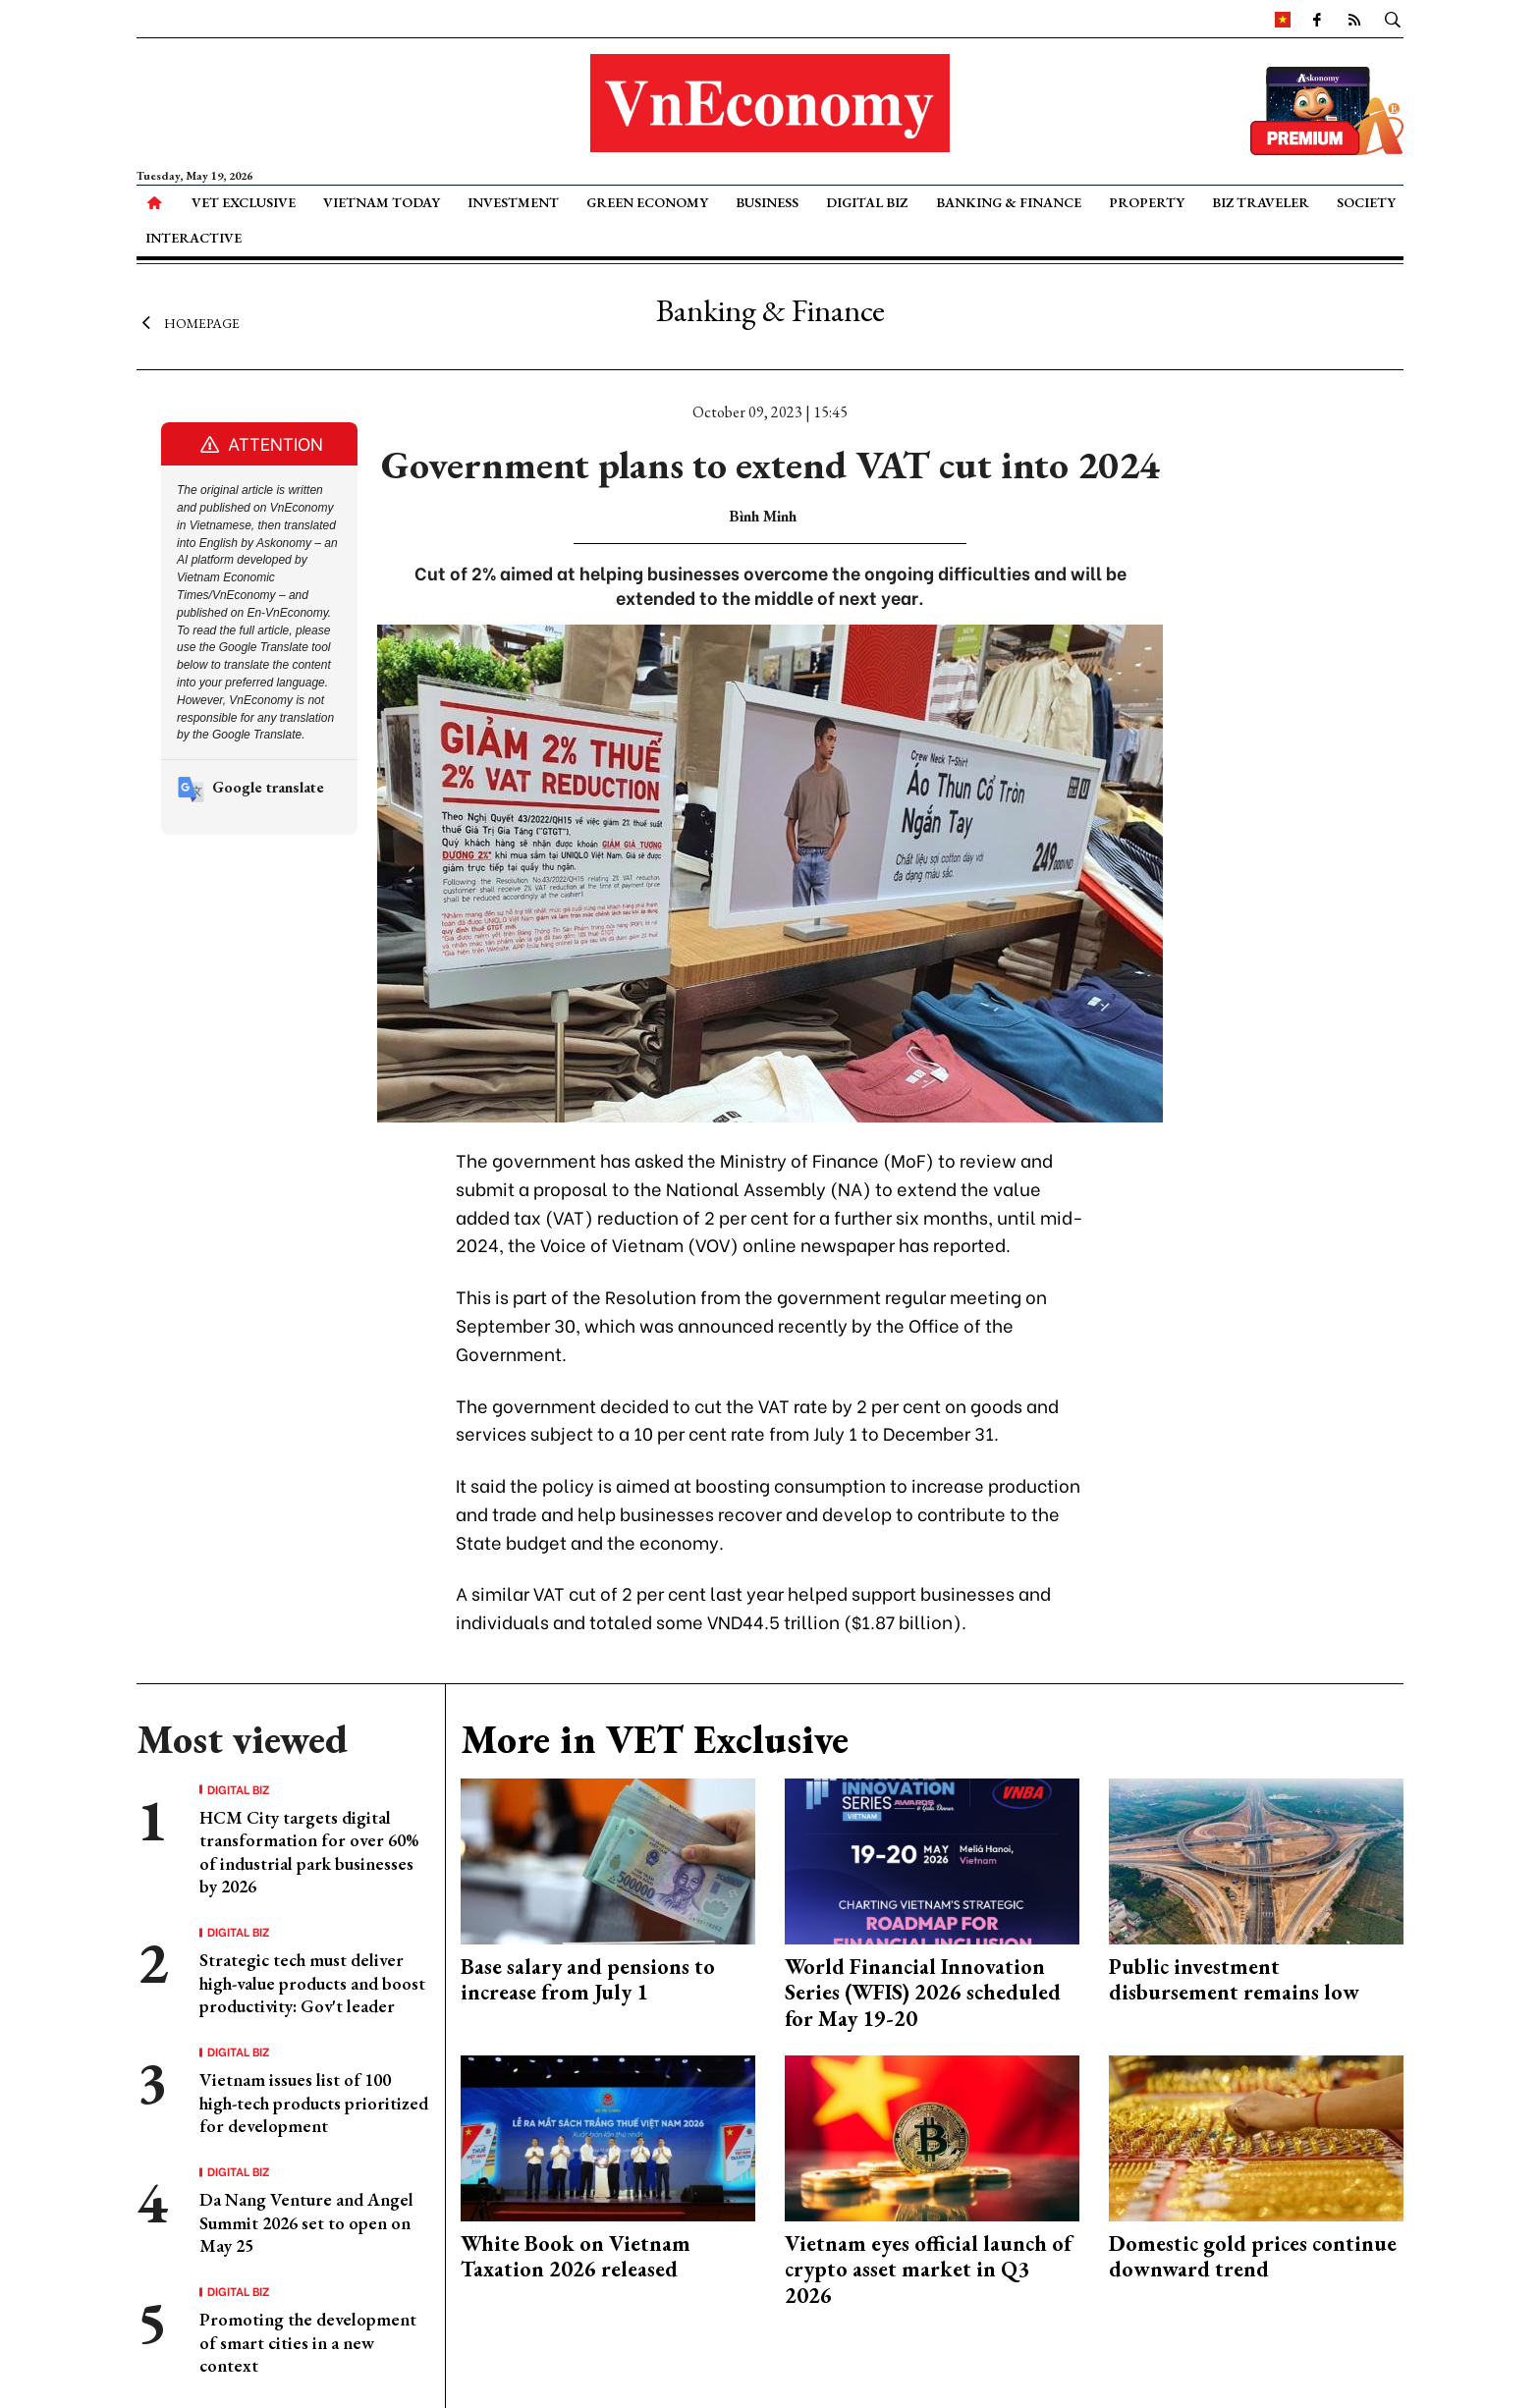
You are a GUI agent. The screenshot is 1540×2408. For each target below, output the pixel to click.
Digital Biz (867, 202)
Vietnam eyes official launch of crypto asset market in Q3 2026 (928, 2269)
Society (1366, 202)
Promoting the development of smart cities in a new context (307, 2342)
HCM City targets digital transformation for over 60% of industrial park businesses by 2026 (308, 1851)
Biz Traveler (1260, 202)
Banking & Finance (1008, 202)
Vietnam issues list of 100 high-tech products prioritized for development (313, 2102)
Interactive (193, 237)
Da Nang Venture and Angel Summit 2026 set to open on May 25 (306, 2222)
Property (1146, 202)
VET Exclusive (244, 202)
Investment (513, 202)
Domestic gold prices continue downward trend (1253, 2256)
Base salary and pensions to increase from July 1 (588, 1979)
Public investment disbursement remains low (1234, 1979)
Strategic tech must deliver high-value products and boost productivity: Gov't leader (312, 1982)
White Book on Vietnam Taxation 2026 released (575, 2256)
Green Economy (647, 202)
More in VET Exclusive (655, 1739)
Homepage (188, 322)
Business (767, 202)
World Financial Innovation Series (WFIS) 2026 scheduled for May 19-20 (923, 1992)
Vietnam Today (381, 202)
